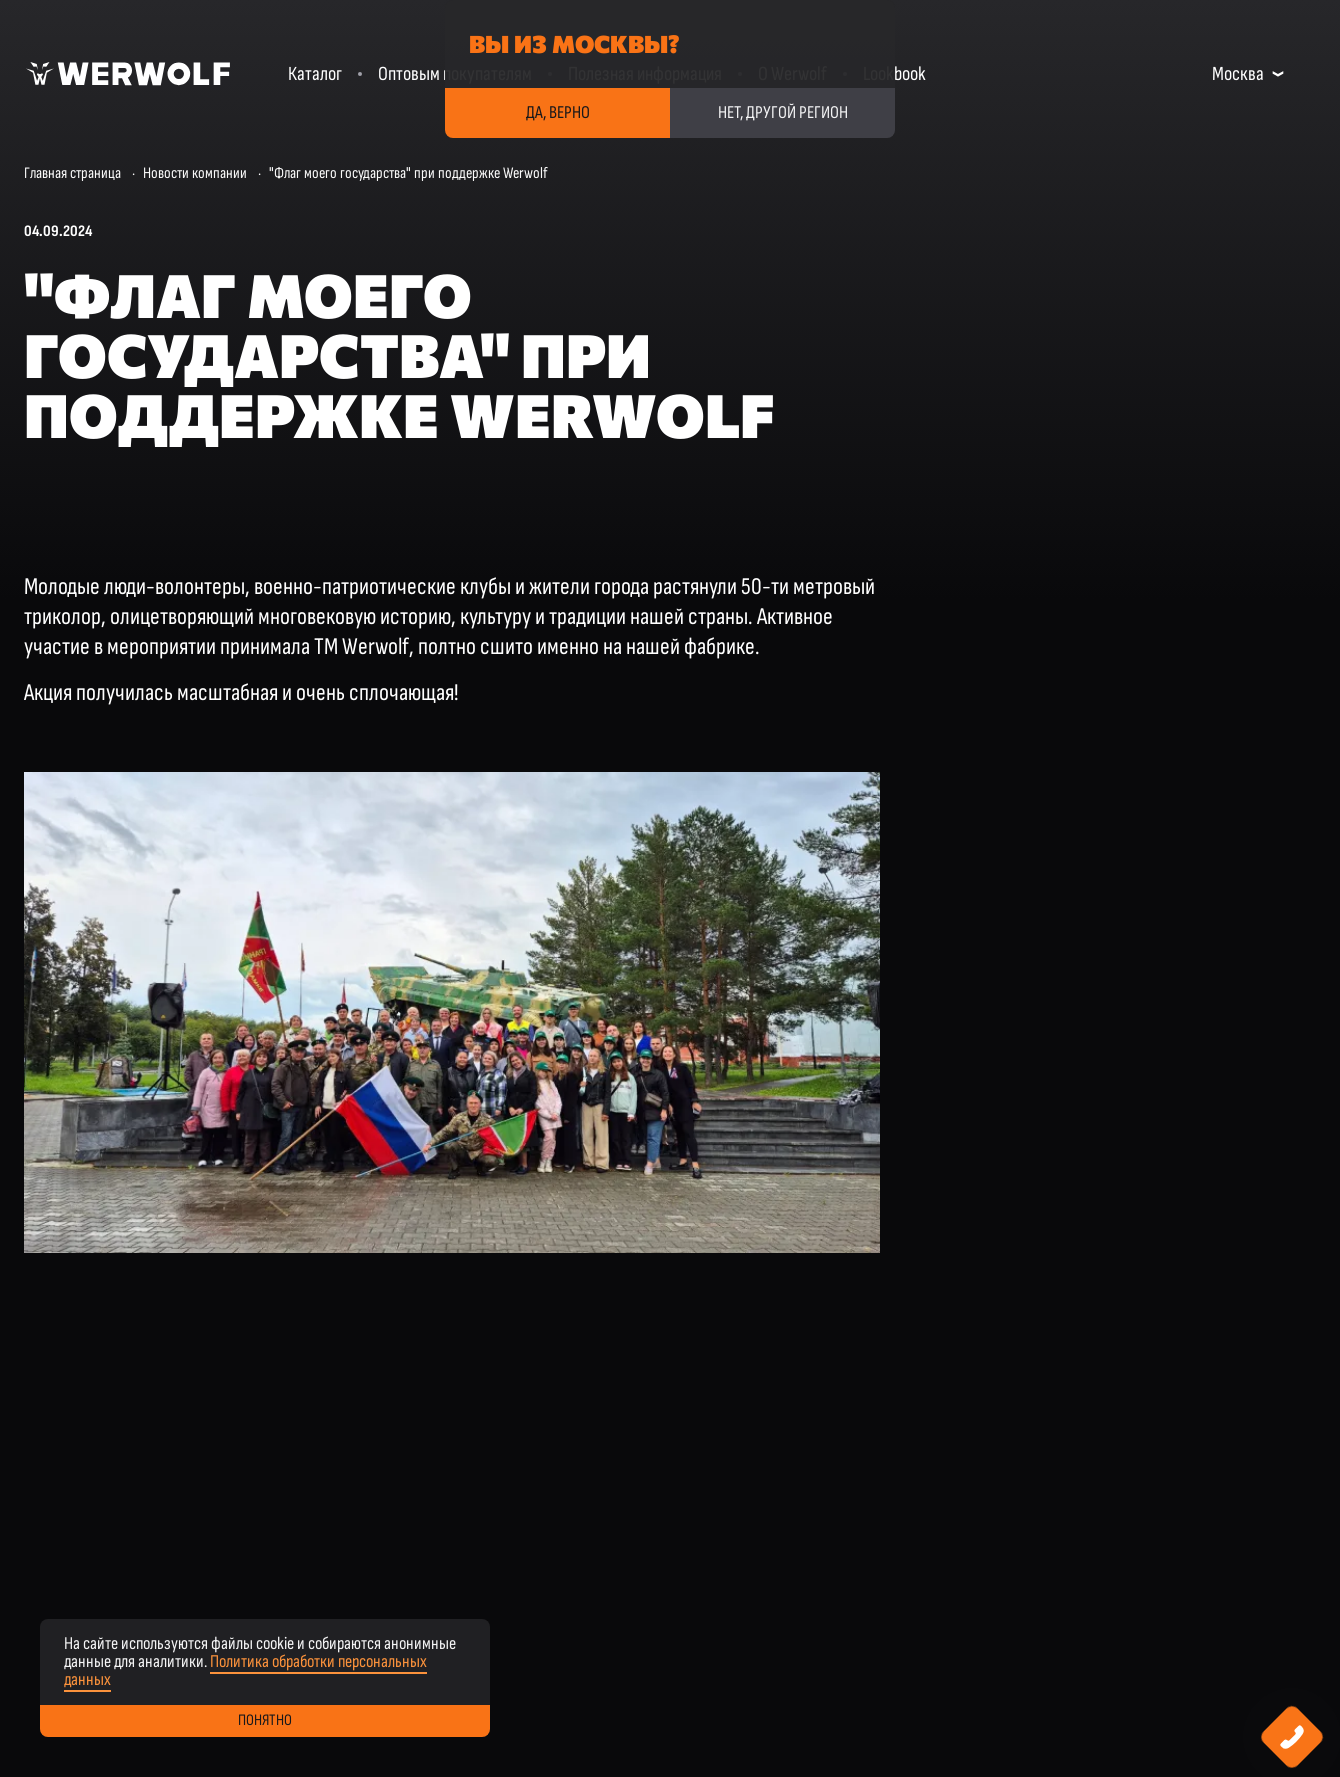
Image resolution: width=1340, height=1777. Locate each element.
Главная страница (72, 173)
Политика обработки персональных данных (245, 1670)
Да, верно (558, 112)
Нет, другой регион (783, 112)
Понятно (265, 1720)
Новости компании (195, 173)
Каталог (315, 74)
